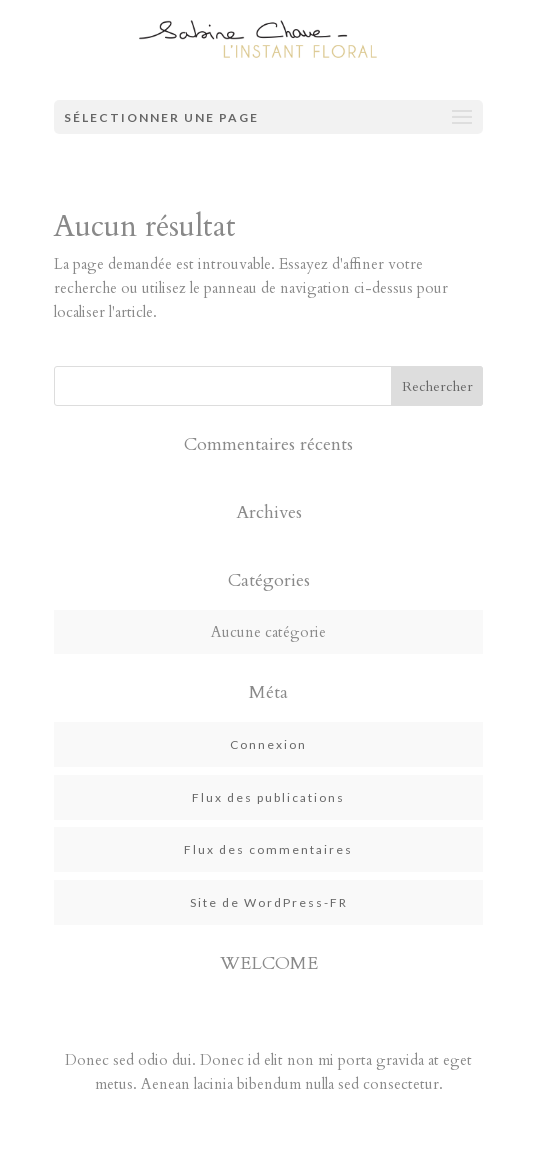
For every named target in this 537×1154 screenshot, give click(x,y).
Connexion (268, 744)
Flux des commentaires (268, 849)
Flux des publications (268, 797)
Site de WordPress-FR (269, 902)
